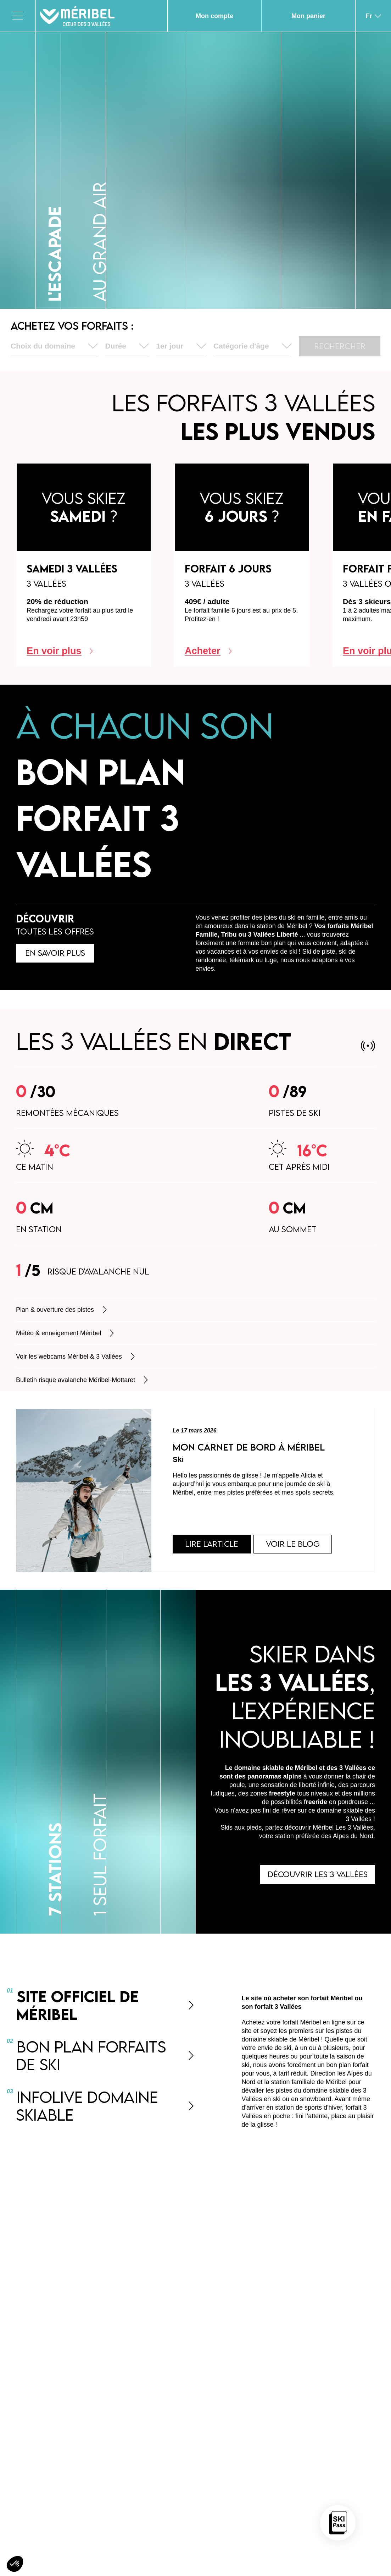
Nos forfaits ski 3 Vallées (185, 2423)
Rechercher (339, 346)
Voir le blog (298, 1545)
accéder (168, 2524)
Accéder (315, 2507)
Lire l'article (213, 1545)
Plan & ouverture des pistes (62, 1309)
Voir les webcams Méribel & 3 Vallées (76, 1356)
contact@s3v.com (317, 2242)
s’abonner (314, 2379)
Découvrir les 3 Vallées (316, 1877)
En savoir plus (57, 954)
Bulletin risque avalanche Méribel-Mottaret (82, 1379)
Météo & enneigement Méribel (65, 1333)
